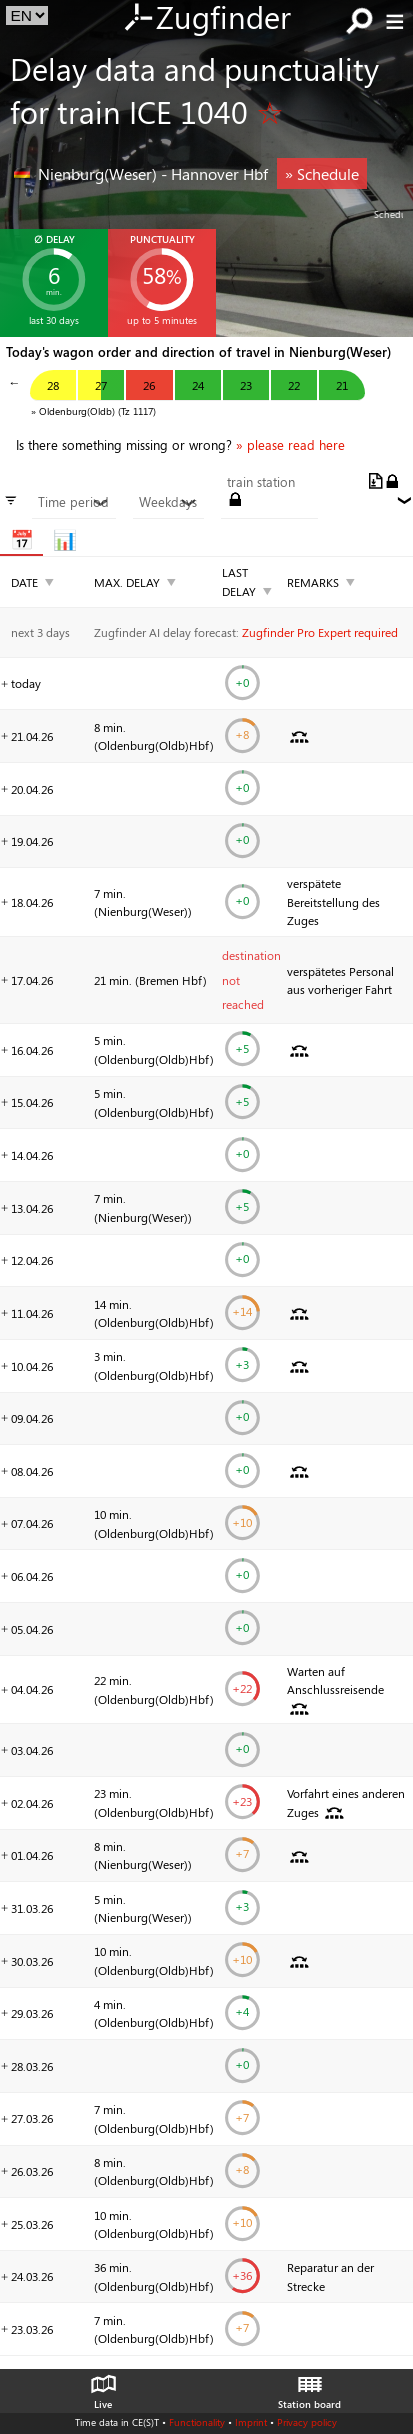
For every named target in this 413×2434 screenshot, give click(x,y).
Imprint (251, 2422)
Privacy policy (307, 2422)
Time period (73, 502)
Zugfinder (206, 19)
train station (261, 482)
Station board (309, 2387)
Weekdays (168, 502)
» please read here (290, 445)
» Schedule (322, 173)
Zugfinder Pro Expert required (320, 632)
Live (103, 2387)
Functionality (197, 2422)
